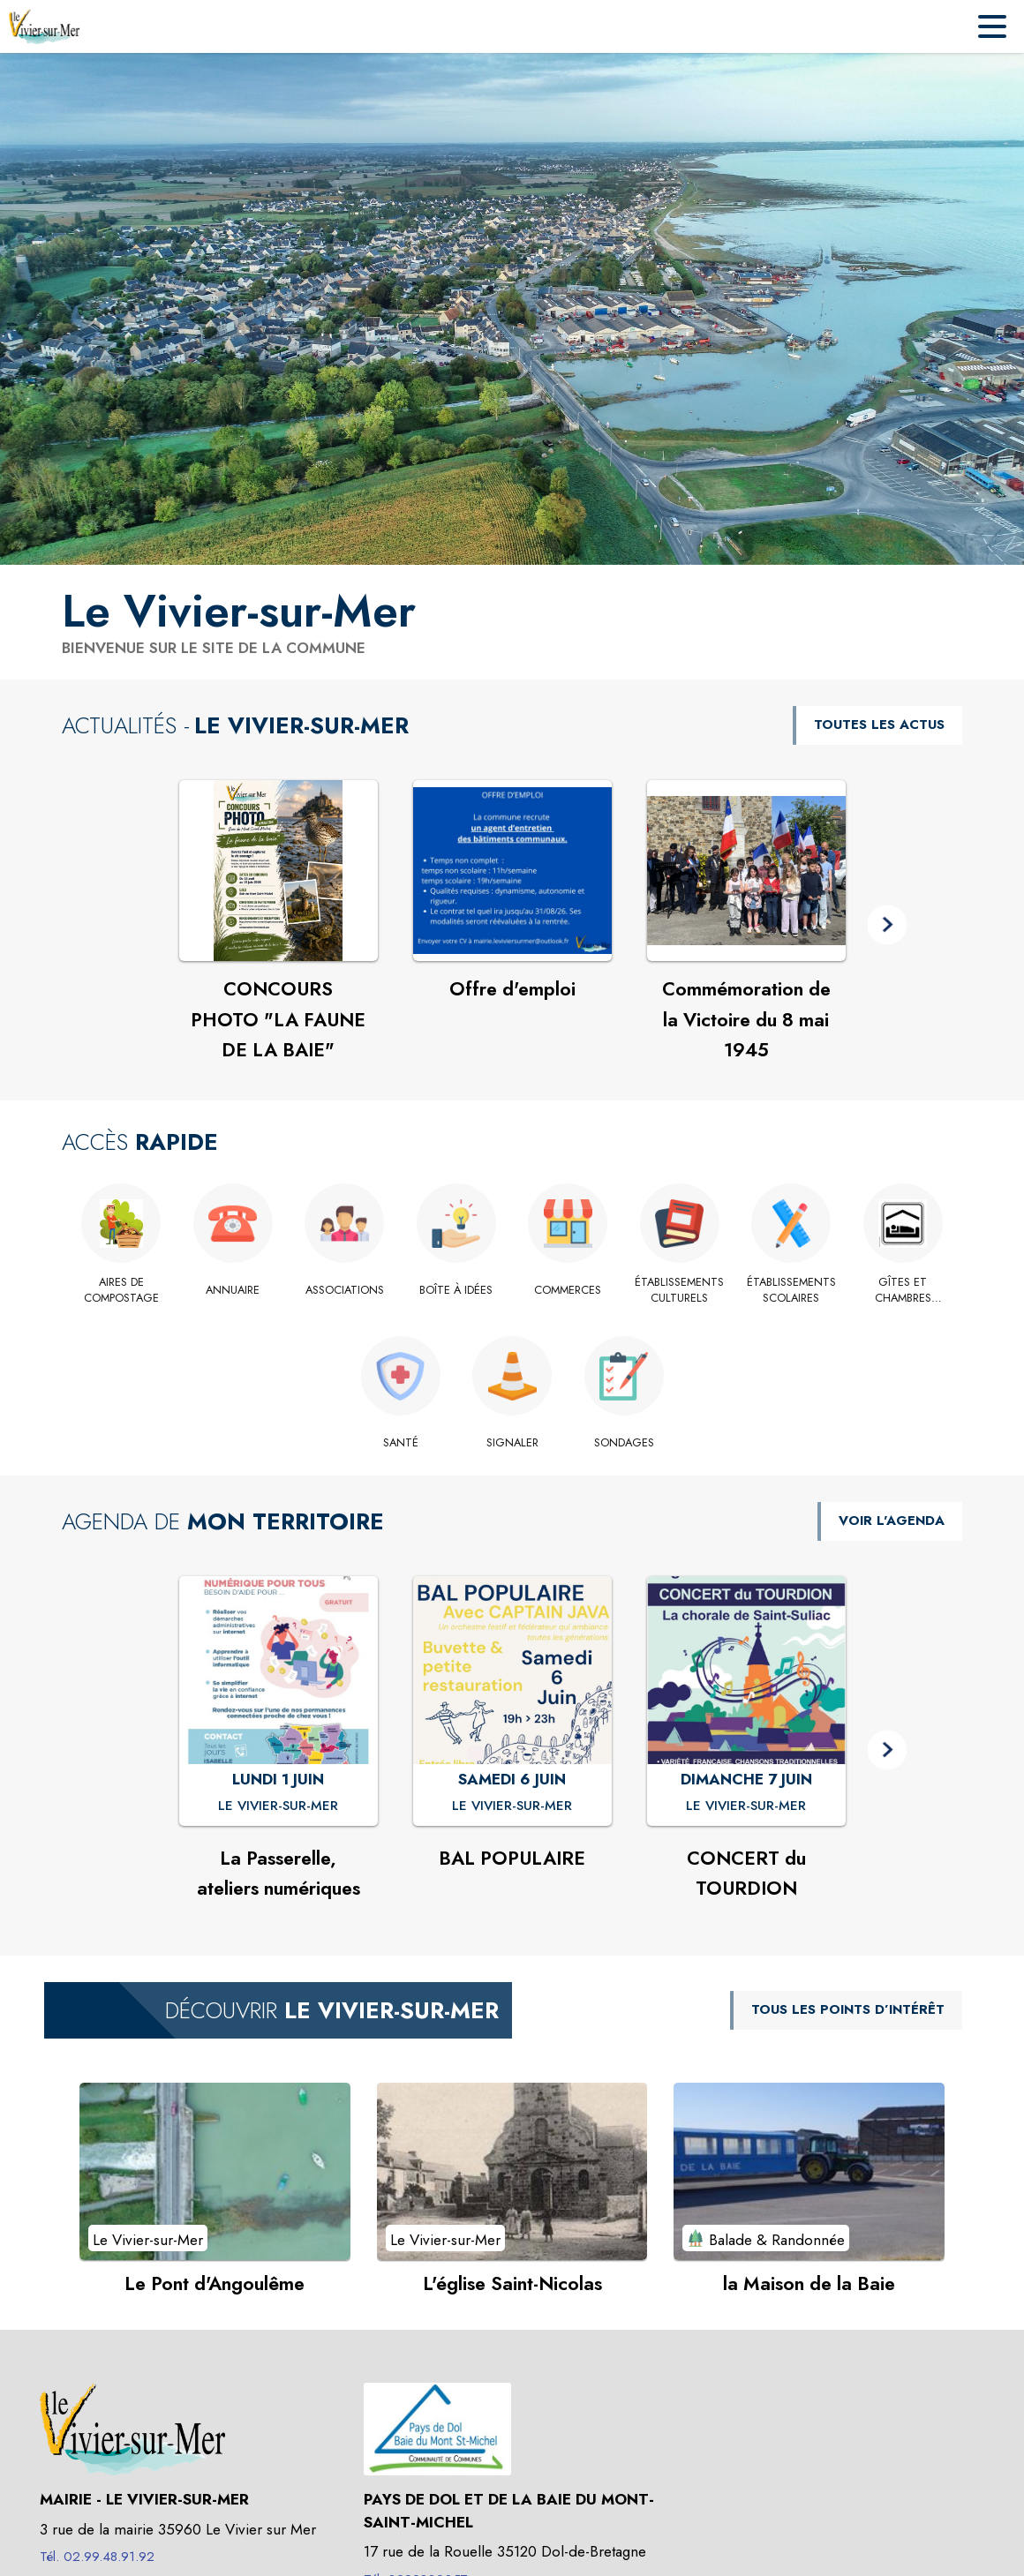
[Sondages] (623, 1443)
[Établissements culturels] (680, 1290)
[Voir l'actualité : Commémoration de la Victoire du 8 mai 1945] (746, 871)
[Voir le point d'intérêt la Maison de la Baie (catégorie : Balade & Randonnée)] (809, 2171)
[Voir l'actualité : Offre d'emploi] (512, 871)
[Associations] (344, 1290)
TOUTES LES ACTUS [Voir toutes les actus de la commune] (879, 724)
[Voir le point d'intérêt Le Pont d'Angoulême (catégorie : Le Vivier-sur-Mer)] (214, 2171)
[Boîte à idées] (456, 1290)
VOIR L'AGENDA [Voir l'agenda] (892, 1520)
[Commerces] (568, 1290)
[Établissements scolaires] (791, 1290)
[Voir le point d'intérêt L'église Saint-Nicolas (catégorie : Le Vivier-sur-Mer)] (512, 2171)
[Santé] (400, 1443)
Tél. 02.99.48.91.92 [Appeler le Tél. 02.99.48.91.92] (97, 2556)
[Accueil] (44, 26)
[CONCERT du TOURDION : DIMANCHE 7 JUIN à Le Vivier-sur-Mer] (746, 1806)
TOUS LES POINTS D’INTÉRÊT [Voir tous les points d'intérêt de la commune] (848, 2009)
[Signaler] (512, 1443)
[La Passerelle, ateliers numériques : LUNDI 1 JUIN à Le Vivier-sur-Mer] (278, 1806)
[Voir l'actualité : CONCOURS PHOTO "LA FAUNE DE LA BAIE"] (278, 871)
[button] (887, 924)
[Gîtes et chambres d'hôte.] (903, 1290)
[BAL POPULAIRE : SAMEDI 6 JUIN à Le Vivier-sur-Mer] (512, 1806)
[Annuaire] (233, 1290)
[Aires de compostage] (121, 1290)
